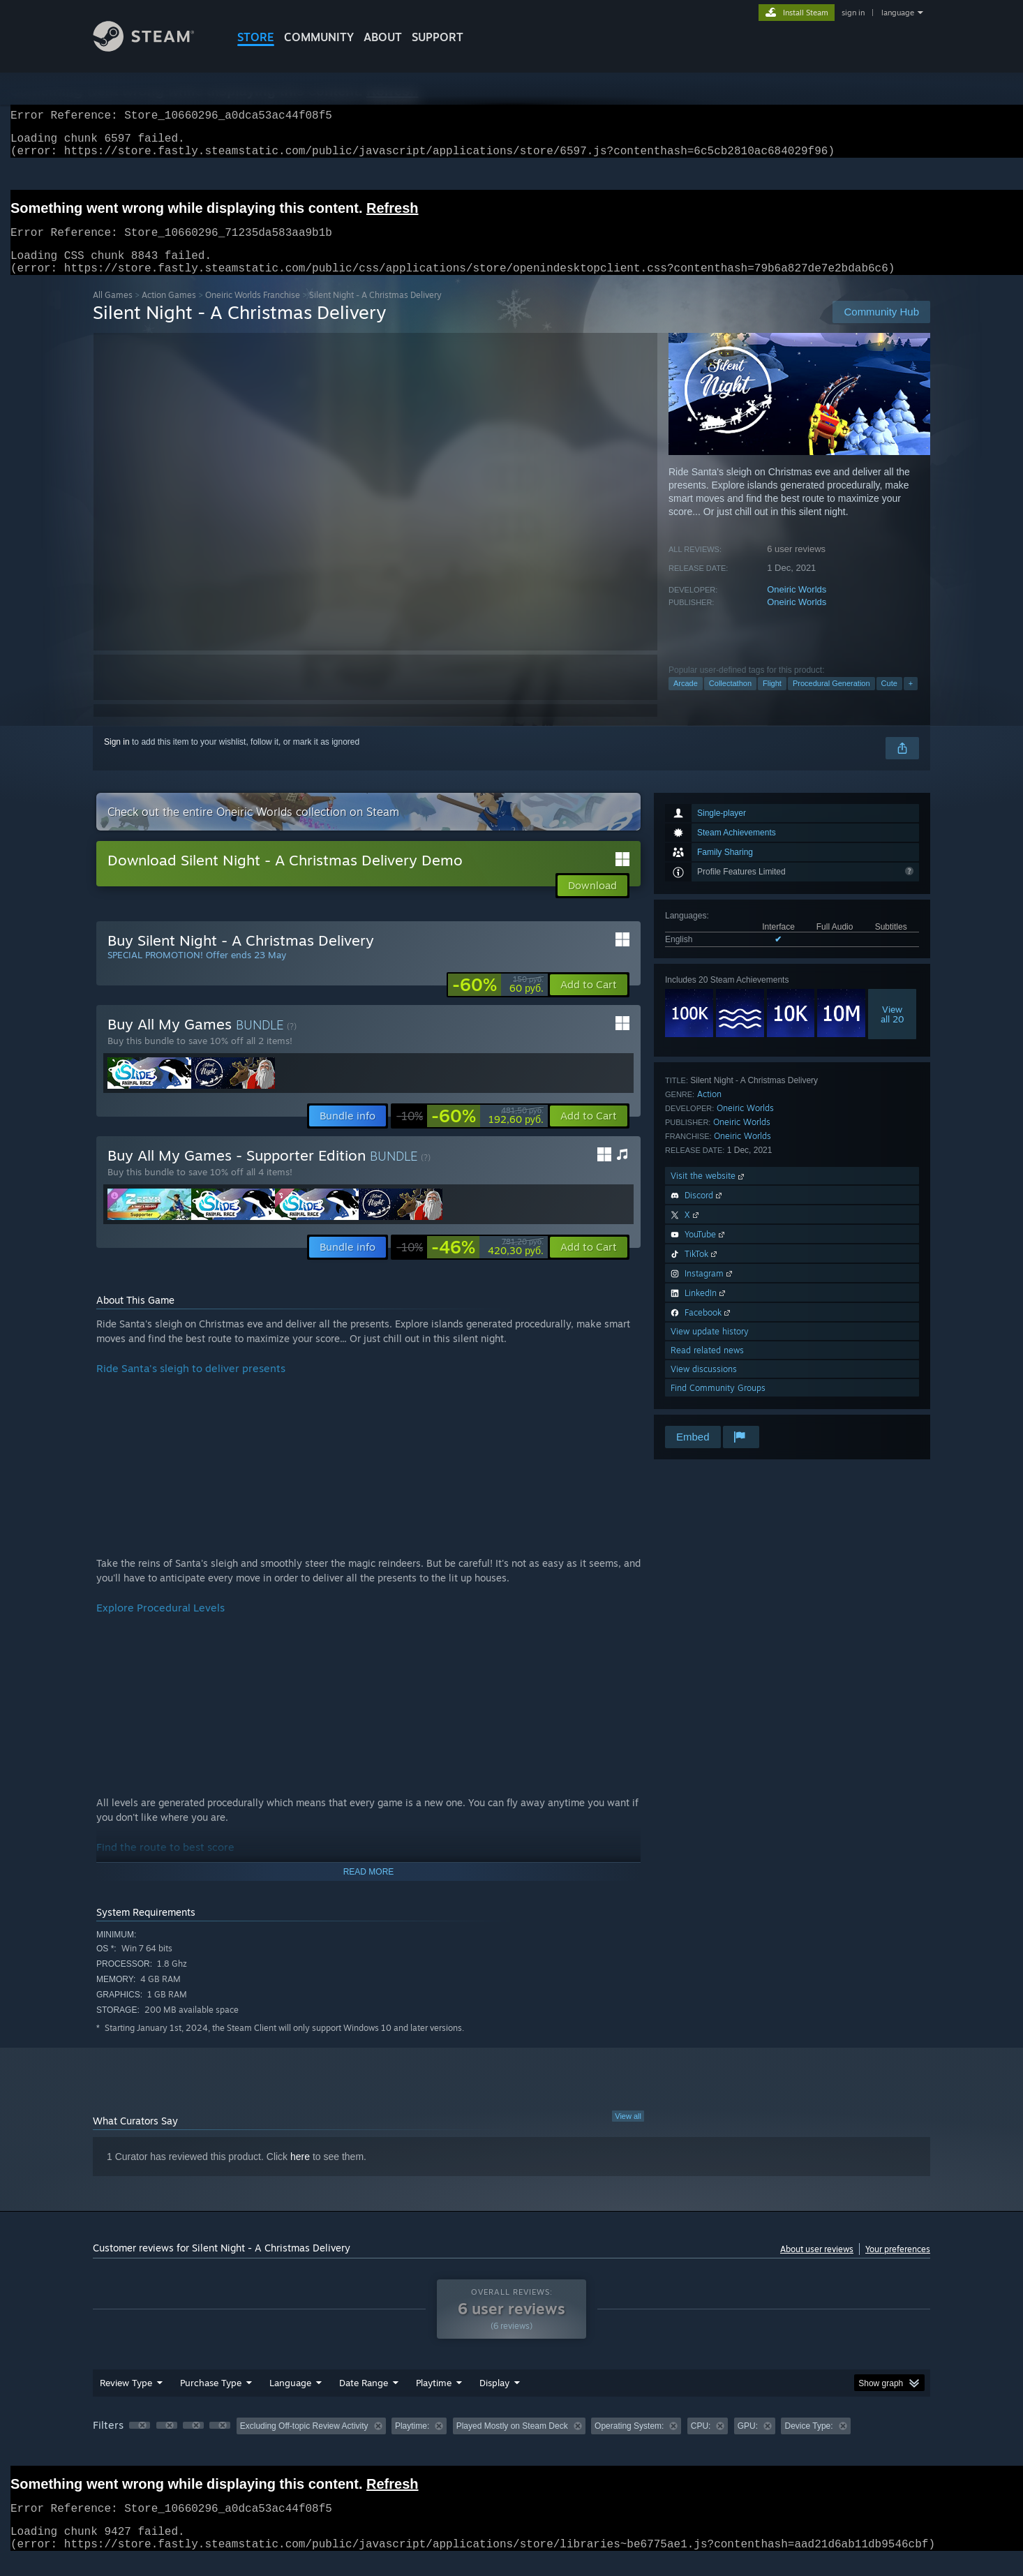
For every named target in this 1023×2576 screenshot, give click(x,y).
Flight (772, 700)
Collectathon (730, 700)
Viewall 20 (892, 1030)
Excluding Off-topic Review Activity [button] (304, 2443)
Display (494, 2399)
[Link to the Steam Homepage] (154, 48)
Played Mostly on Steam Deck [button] (512, 2443)
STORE (255, 37)
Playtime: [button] (412, 2443)
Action (709, 1110)
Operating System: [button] (629, 2443)
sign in (853, 12)
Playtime (433, 2399)
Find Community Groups (718, 1404)
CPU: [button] (701, 2443)
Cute (889, 700)
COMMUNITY (319, 37)
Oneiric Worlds (796, 606)
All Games (113, 311)
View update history (710, 1348)
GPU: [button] (748, 2443)
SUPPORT (437, 37)
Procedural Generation (831, 700)
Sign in (117, 759)
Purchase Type (210, 2399)
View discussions (704, 1385)
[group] (511, 2443)
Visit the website (709, 1192)
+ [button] (911, 700)
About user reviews (816, 2266)
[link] (498, 1001)
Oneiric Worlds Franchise (252, 311)
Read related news (707, 1367)
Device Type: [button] (808, 2443)
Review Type (126, 2399)
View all (628, 2133)
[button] (588, 1001)
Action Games (169, 311)
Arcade (685, 700)
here (300, 2173)
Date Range (363, 2399)
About (383, 37)
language (897, 12)
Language (290, 2399)
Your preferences (897, 2266)
